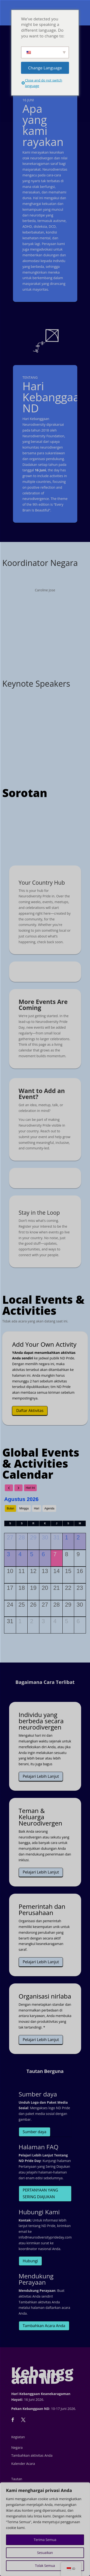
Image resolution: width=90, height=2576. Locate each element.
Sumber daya (34, 2131)
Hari (36, 1508)
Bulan (10, 1508)
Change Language (45, 67)
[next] (18, 1487)
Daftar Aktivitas (29, 1410)
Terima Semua (45, 2539)
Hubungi (30, 2261)
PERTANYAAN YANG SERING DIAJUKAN (40, 2193)
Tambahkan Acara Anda (44, 2325)
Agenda (49, 1508)
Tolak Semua (45, 2565)
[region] (45, 2529)
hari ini (30, 1487)
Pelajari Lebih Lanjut (41, 1776)
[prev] (9, 1487)
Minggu (24, 1508)
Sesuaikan (45, 2552)
